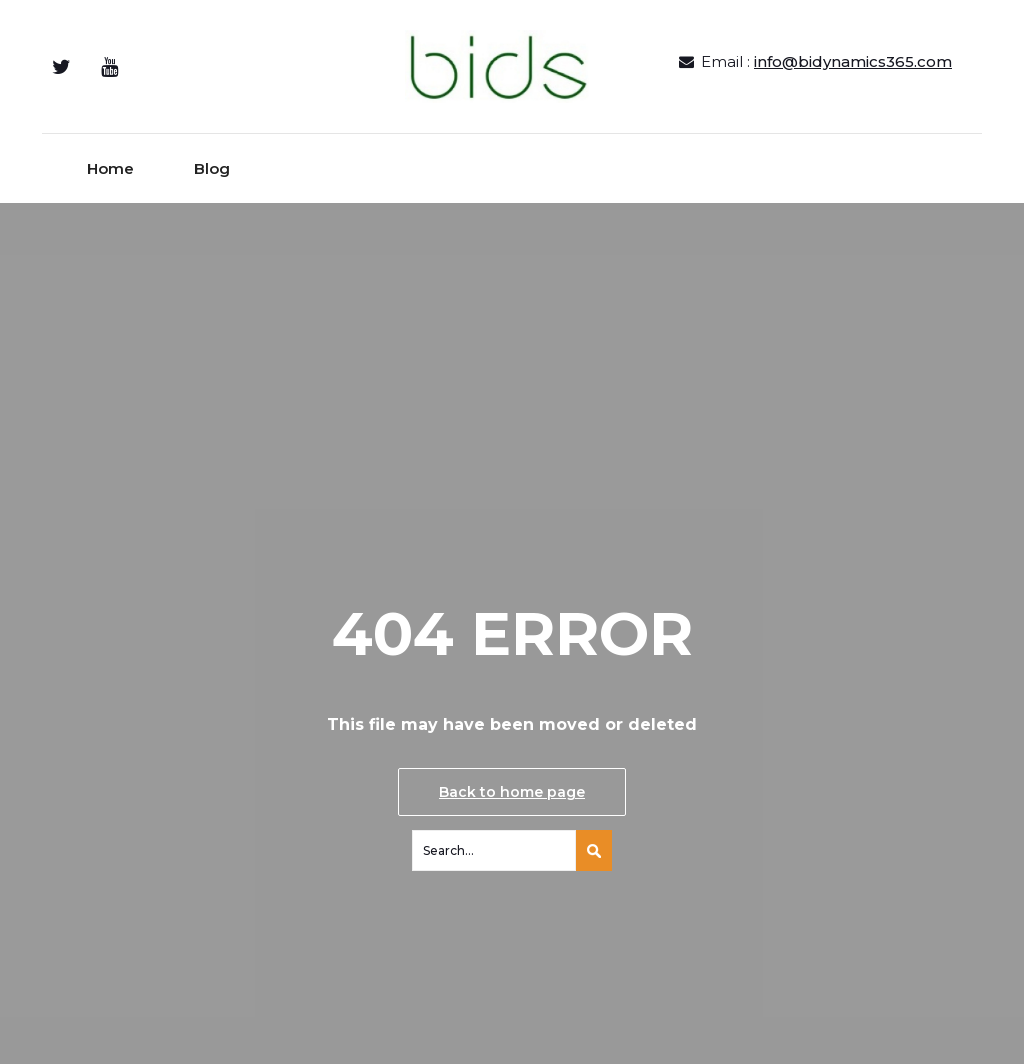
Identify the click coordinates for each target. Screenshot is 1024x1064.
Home (110, 168)
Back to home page (512, 792)
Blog (212, 168)
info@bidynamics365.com (853, 61)
